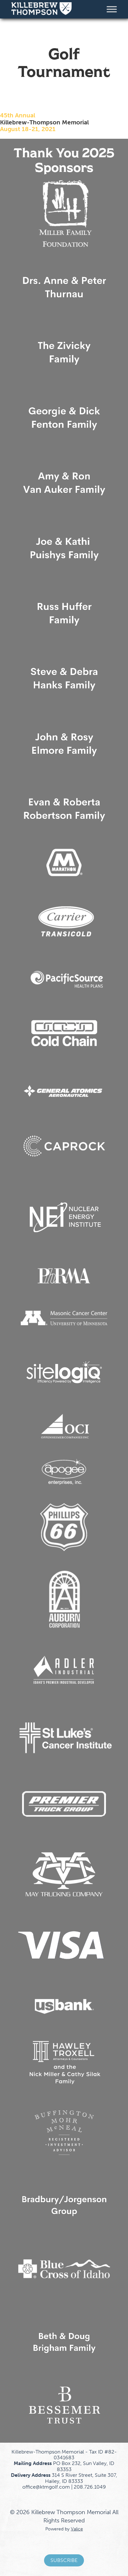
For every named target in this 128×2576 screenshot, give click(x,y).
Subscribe (64, 2560)
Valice (77, 2529)
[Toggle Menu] (112, 9)
